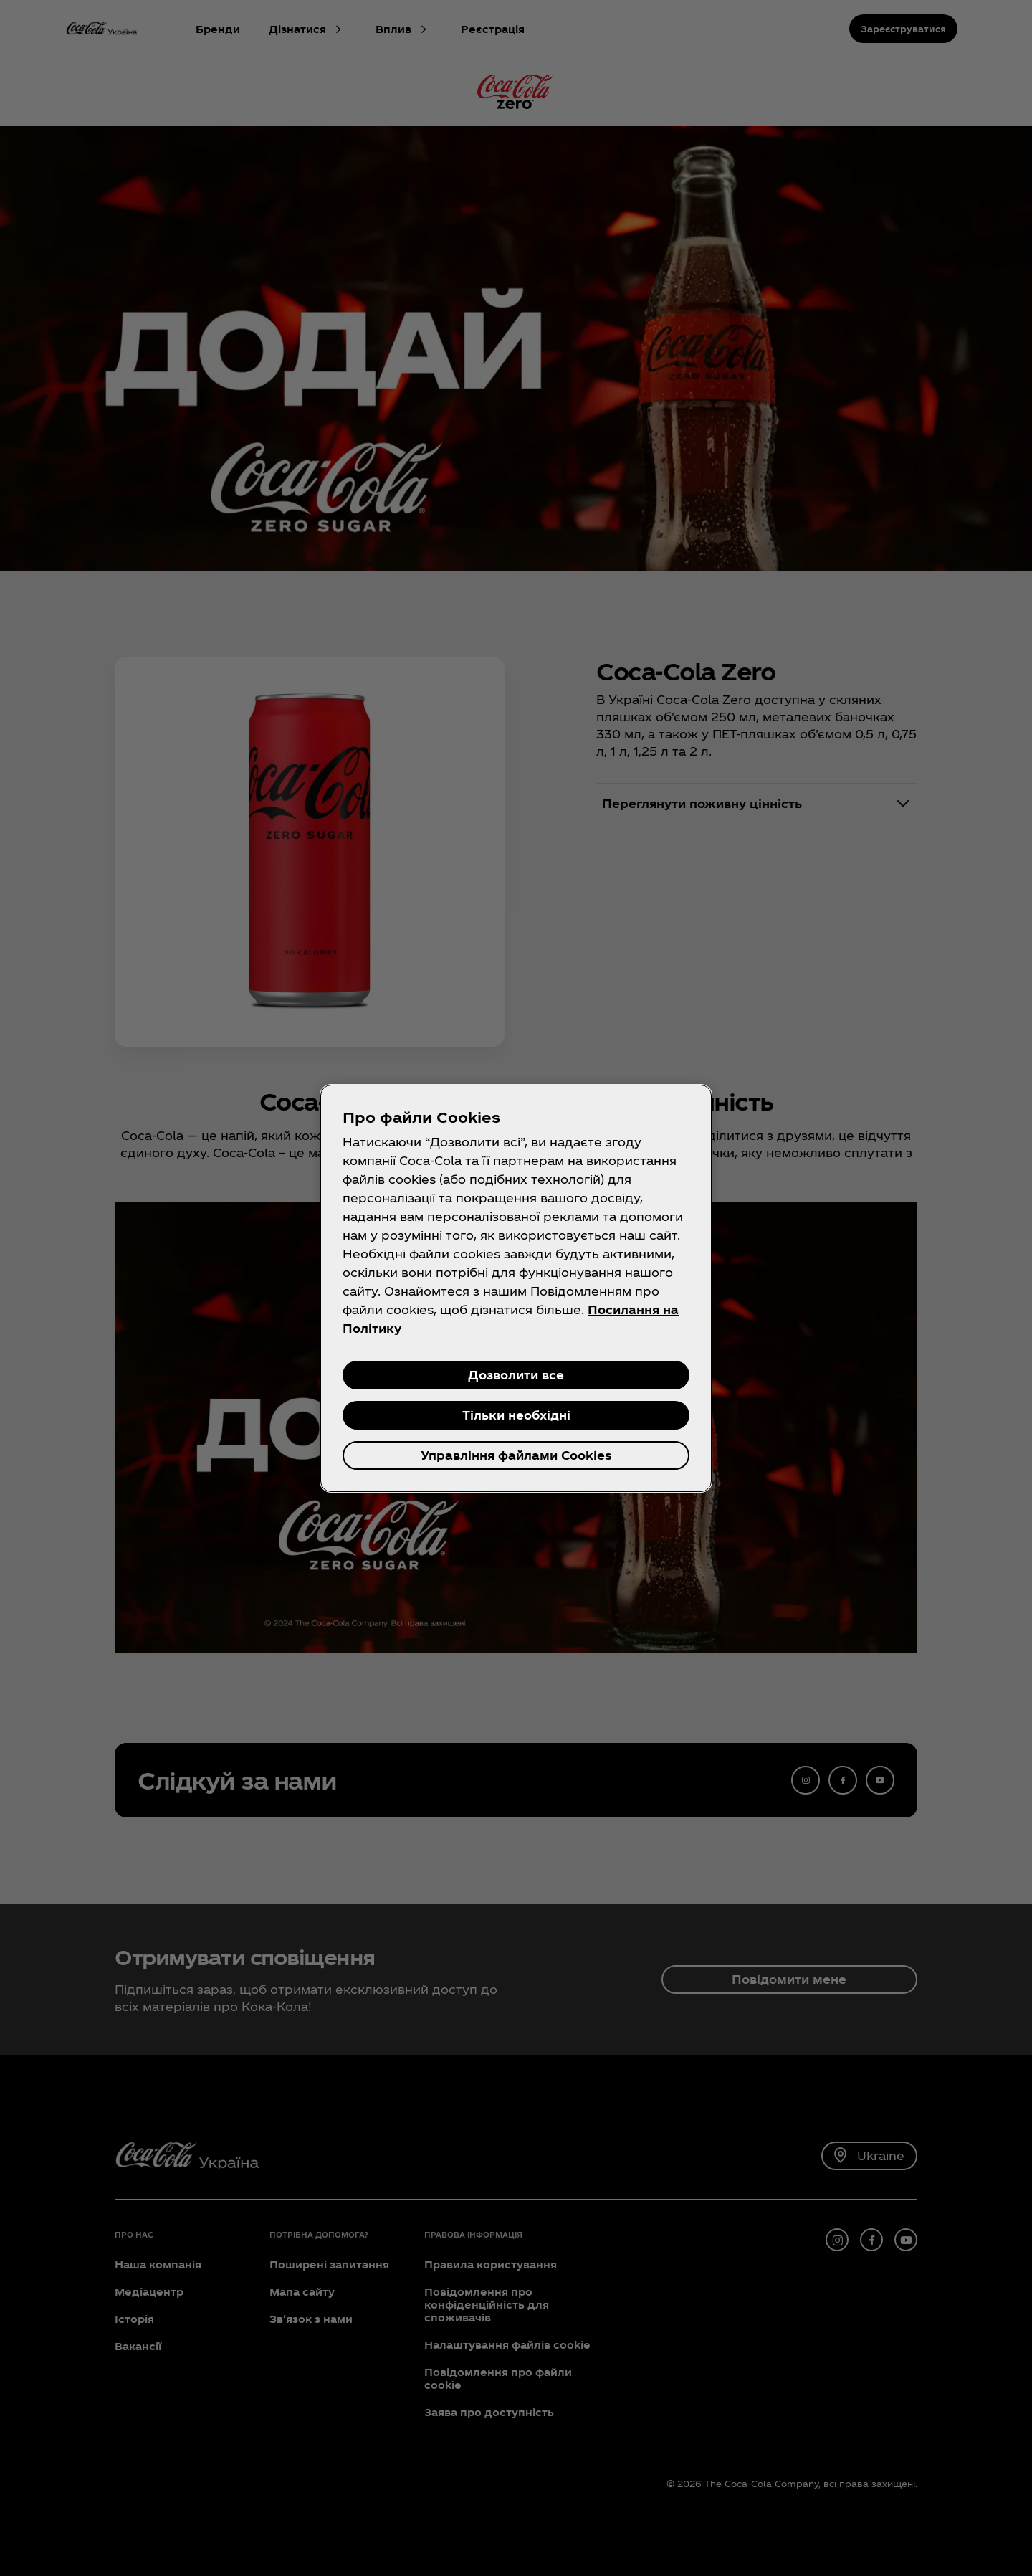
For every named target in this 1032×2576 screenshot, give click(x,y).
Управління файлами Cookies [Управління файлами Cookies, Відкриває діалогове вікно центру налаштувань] (516, 1455)
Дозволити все (516, 1375)
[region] (516, 1288)
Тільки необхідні (516, 1415)
